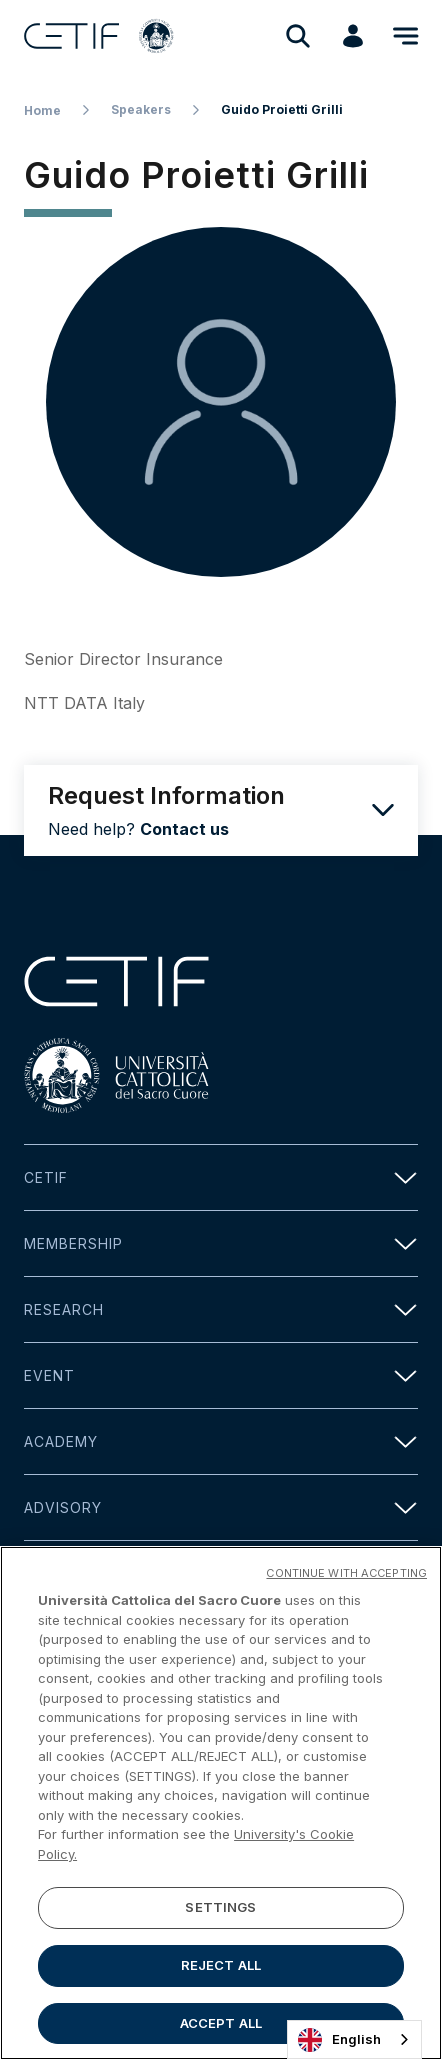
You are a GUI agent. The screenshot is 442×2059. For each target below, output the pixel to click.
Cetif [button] (221, 1177)
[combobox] (354, 2039)
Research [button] (221, 1309)
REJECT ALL (221, 1972)
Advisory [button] (221, 1507)
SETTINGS (220, 1914)
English (339, 2040)
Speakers (141, 109)
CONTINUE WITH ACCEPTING (346, 1580)
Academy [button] (221, 1441)
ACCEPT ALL (221, 2030)
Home (42, 110)
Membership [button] (221, 1243)
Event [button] (221, 1375)
